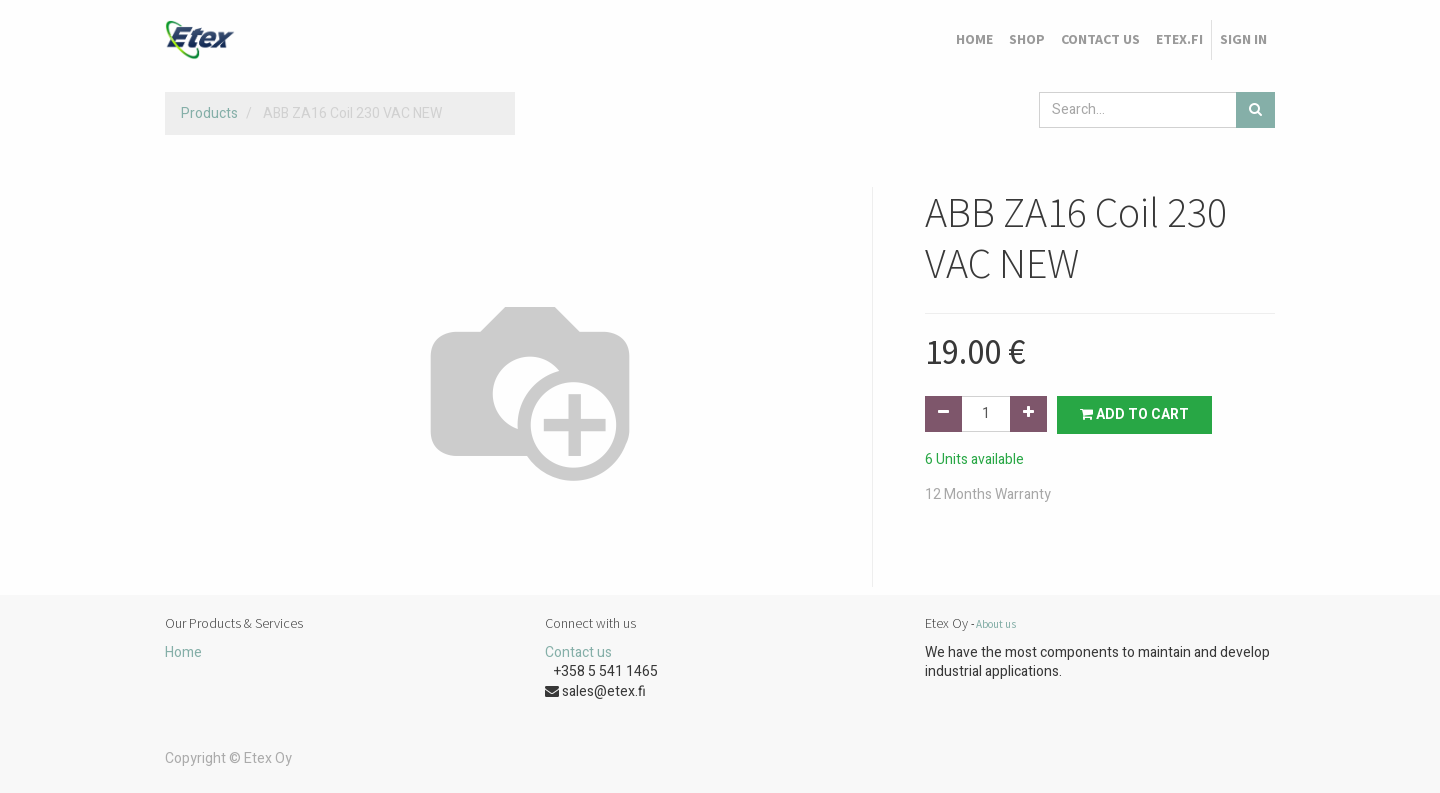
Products (209, 113)
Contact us (578, 652)
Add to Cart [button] (1134, 414)
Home (183, 652)
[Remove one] (943, 414)
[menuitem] (974, 40)
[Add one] (1028, 414)
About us (996, 624)
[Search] (1255, 110)
